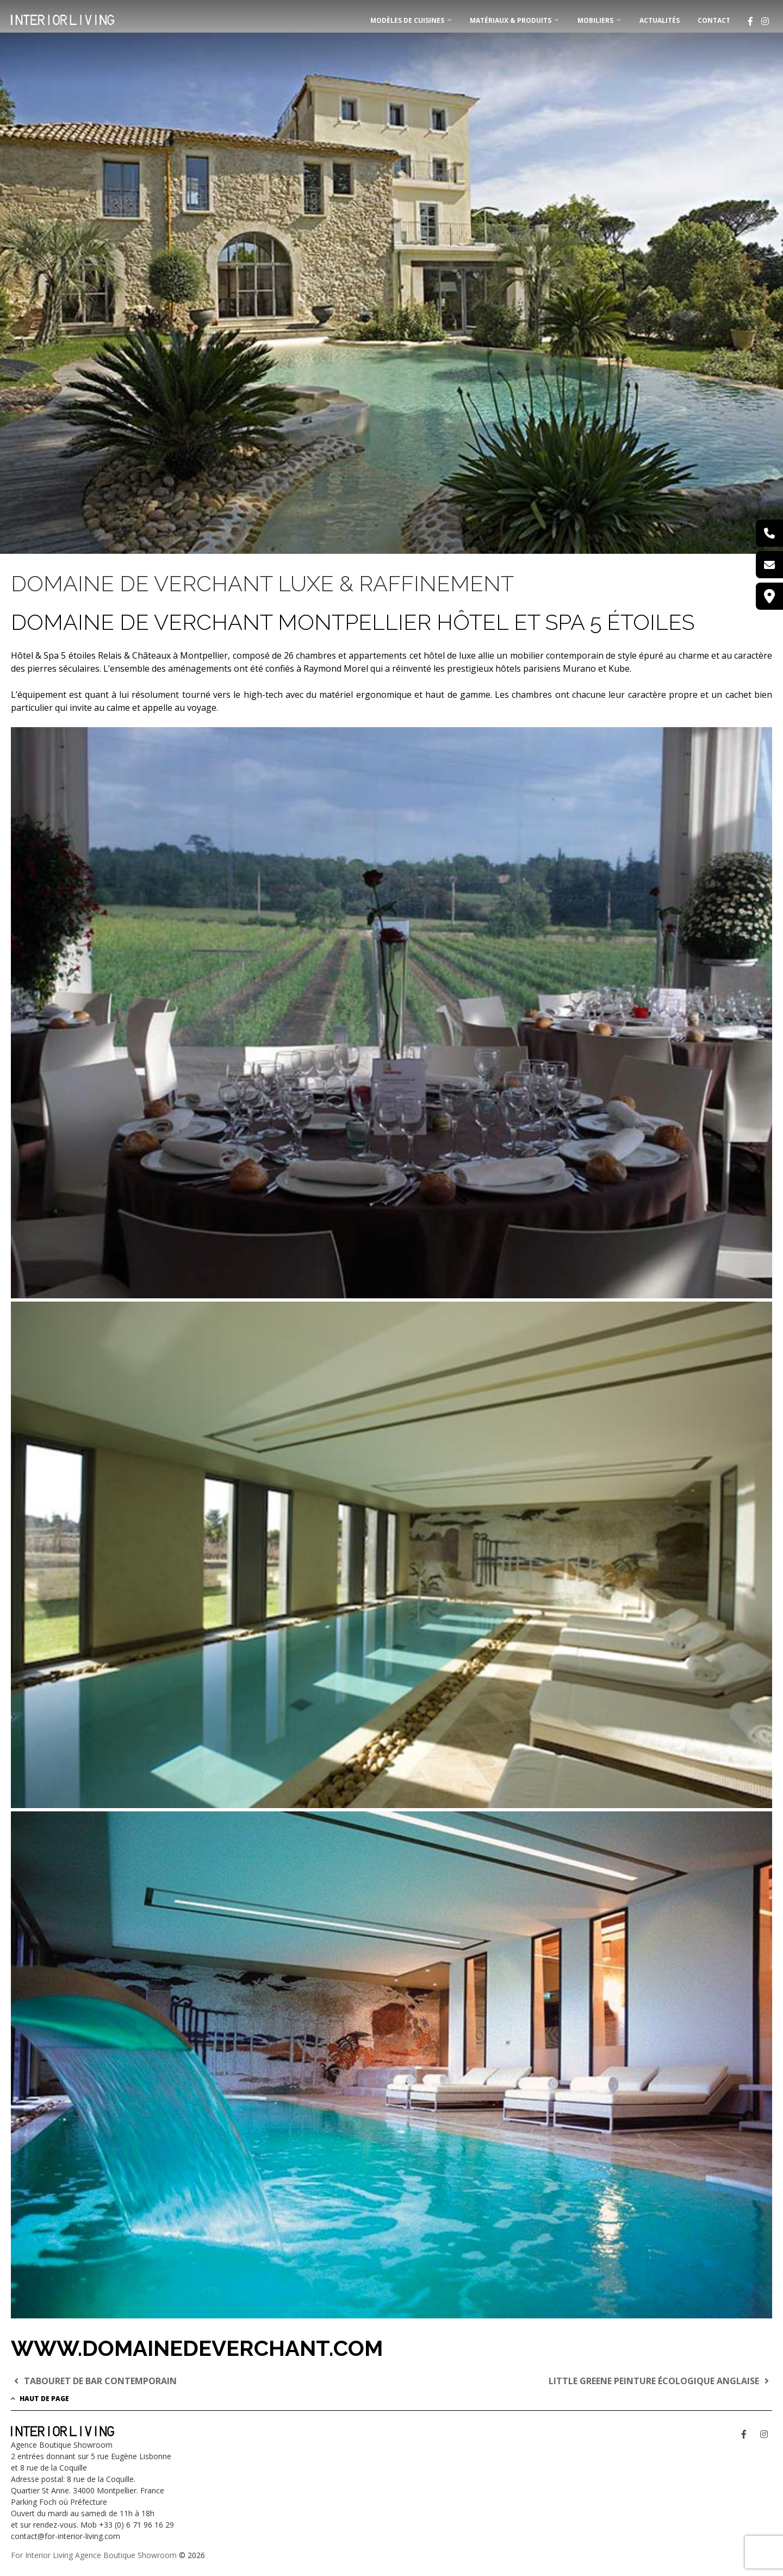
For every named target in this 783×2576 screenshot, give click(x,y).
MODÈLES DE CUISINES (407, 20)
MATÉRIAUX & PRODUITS (510, 20)
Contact (714, 20)
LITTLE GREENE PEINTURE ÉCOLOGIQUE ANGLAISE (660, 2381)
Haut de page (40, 2398)
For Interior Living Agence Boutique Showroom (94, 2555)
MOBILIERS (595, 20)
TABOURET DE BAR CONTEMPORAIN (94, 2381)
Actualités (659, 20)
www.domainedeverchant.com (197, 2348)
